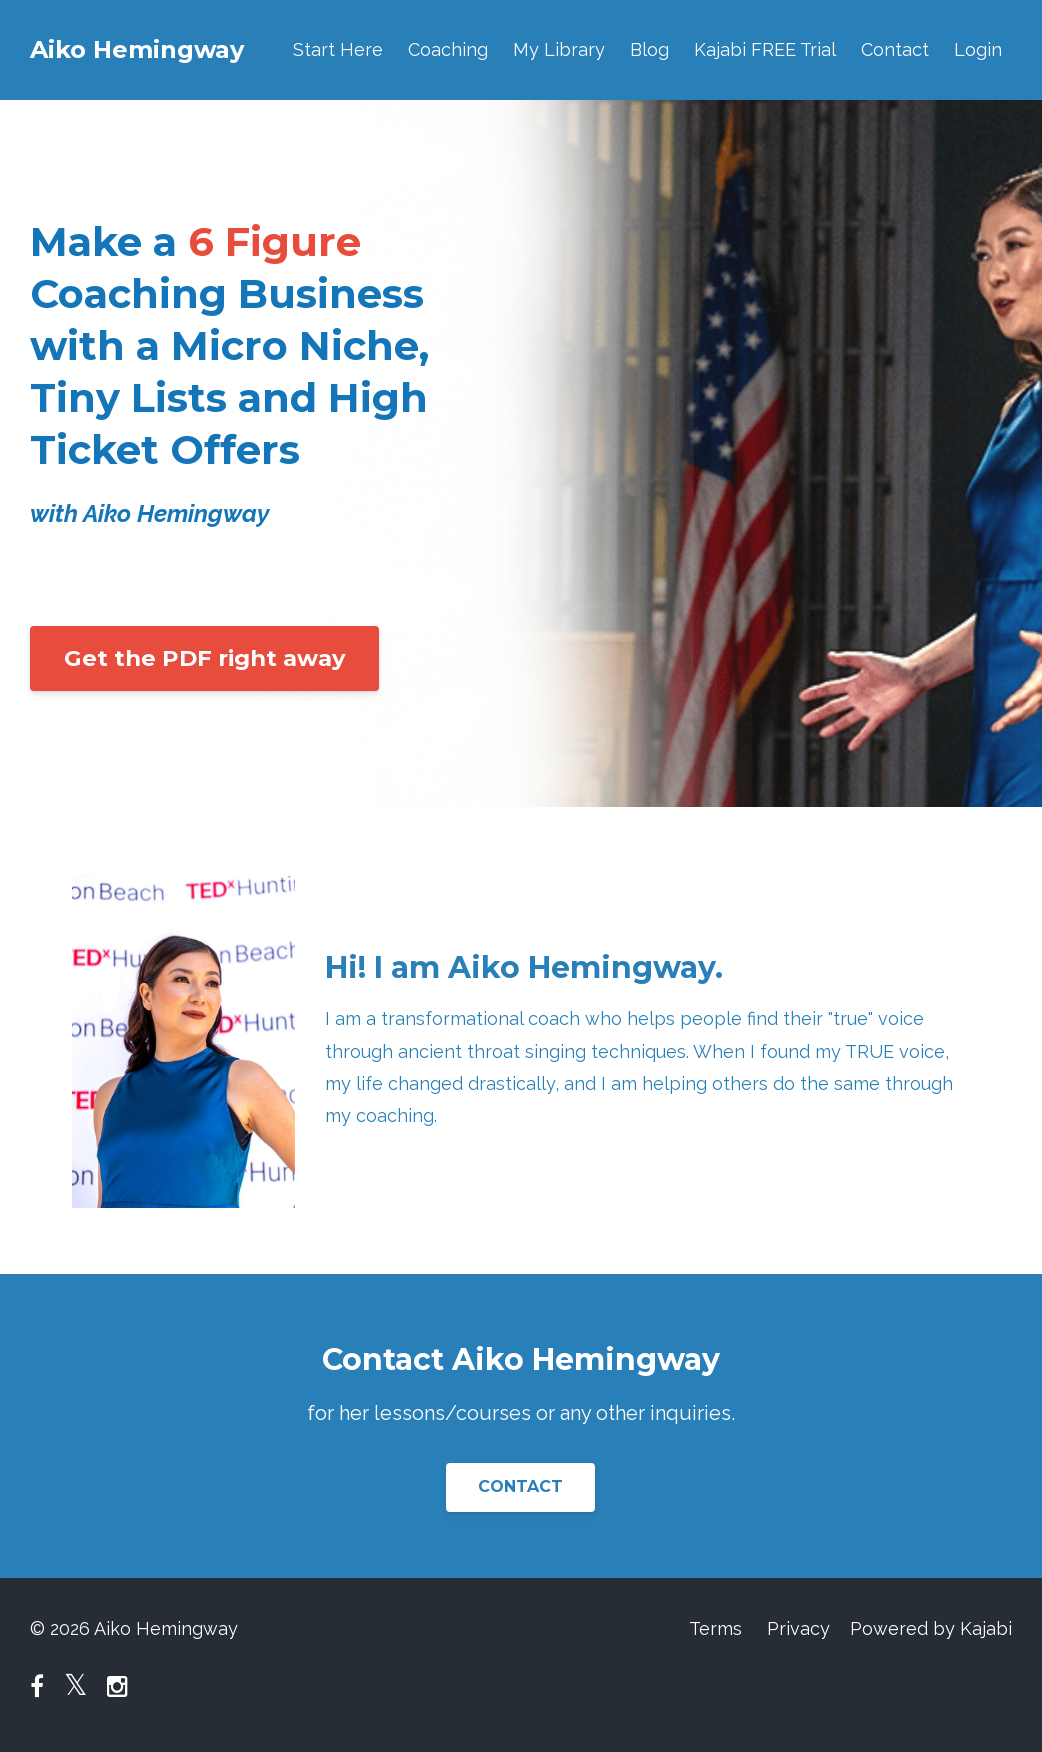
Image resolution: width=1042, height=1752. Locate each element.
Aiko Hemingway (137, 49)
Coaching (448, 49)
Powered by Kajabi (931, 1628)
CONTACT (520, 1486)
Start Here (338, 49)
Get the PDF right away (204, 658)
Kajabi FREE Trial (765, 49)
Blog (649, 49)
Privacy (798, 1628)
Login (978, 49)
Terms (715, 1628)
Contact (895, 49)
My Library (559, 49)
